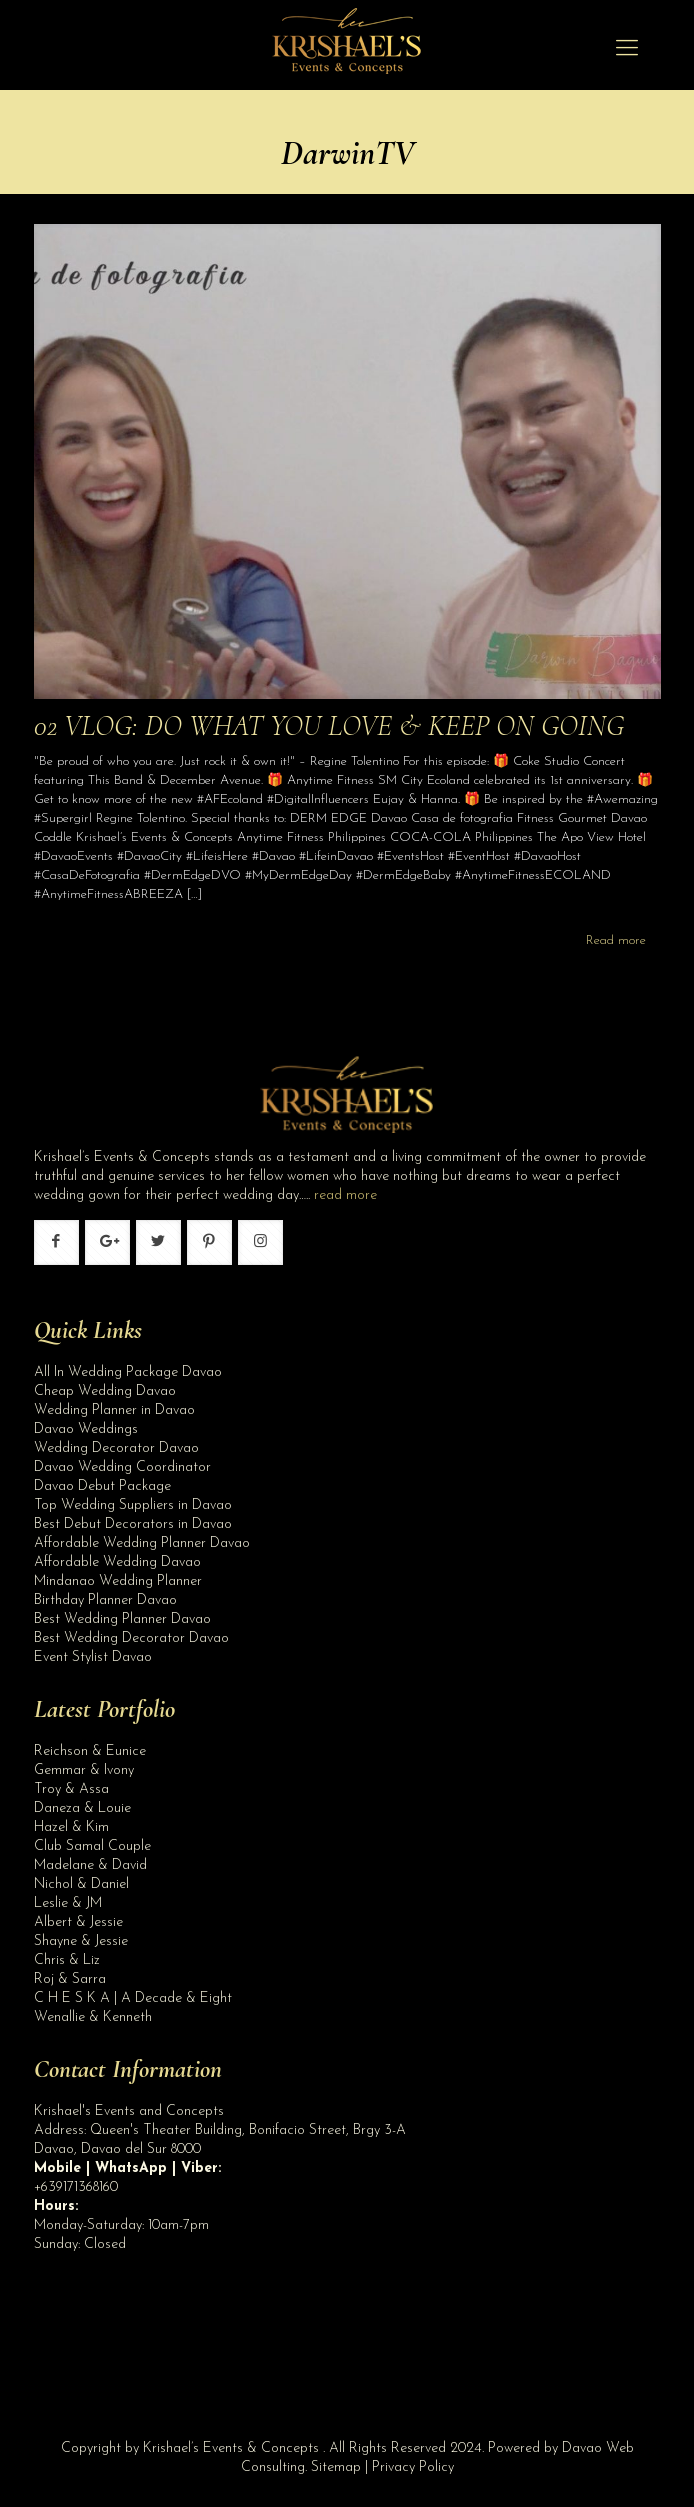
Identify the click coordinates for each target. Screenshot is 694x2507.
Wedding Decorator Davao (116, 1448)
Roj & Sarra (70, 1979)
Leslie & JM (68, 1903)
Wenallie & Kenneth (93, 2017)
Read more (616, 940)
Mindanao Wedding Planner (118, 1581)
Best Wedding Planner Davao (122, 1619)
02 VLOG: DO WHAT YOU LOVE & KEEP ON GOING (329, 725)
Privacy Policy (413, 2467)
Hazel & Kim (71, 1827)
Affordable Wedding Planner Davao (142, 1543)
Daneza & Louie (82, 1808)
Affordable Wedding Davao (117, 1562)
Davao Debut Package (102, 1486)
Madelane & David (90, 1865)
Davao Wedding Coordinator (122, 1467)
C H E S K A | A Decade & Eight (133, 1998)
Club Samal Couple (92, 1846)
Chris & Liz (67, 1960)
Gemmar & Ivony (84, 1770)
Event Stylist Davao (93, 1657)
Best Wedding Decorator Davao (131, 1638)
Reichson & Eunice (90, 1751)
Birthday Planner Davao (105, 1600)
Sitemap (336, 2467)
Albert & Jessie (78, 1922)
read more (345, 1195)
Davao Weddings (86, 1429)
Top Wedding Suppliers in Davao (133, 1505)
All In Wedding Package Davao (128, 1372)
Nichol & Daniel (81, 1884)
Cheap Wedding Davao (105, 1391)
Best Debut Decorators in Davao (133, 1524)
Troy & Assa (71, 1789)
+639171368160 (76, 2187)
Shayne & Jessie (81, 1941)
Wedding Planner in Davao (114, 1410)
